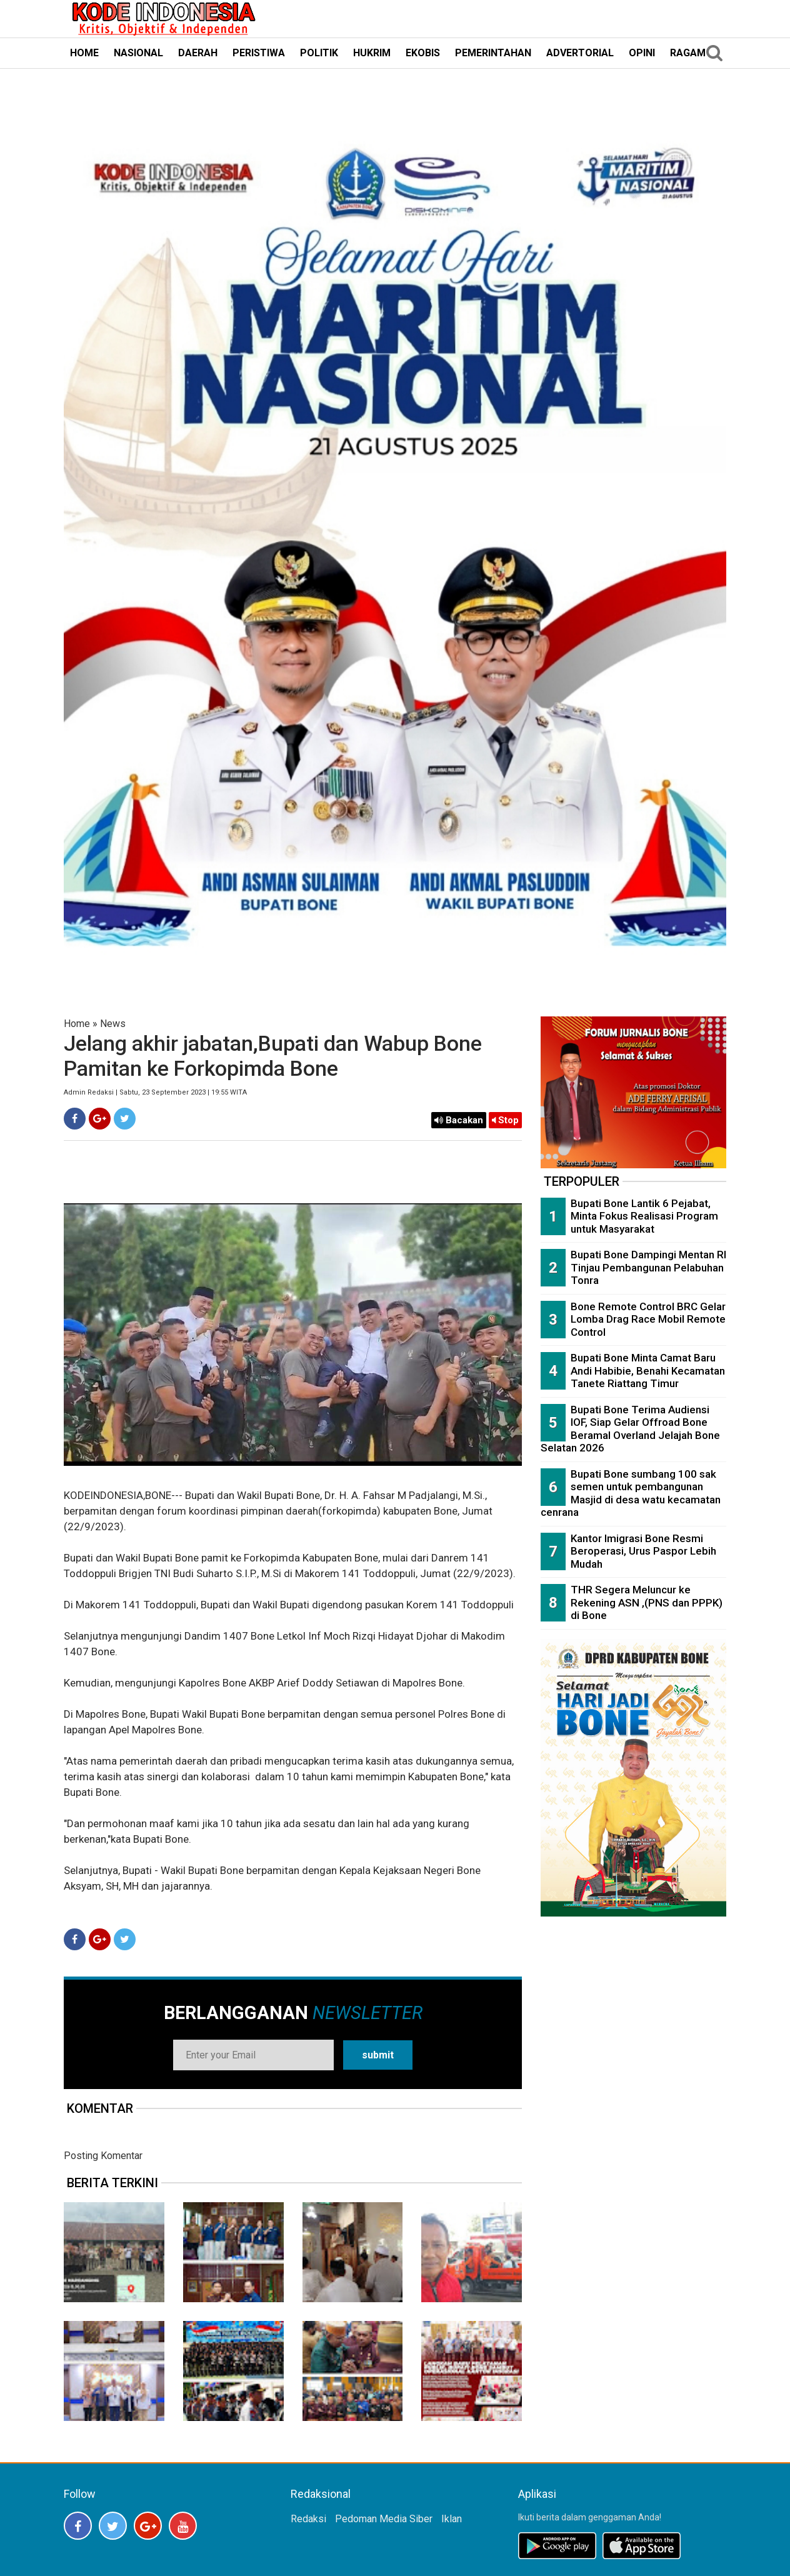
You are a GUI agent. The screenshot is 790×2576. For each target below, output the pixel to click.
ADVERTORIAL (580, 53)
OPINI (642, 53)
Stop (505, 1120)
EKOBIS (423, 53)
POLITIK (319, 53)
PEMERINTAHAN (493, 53)
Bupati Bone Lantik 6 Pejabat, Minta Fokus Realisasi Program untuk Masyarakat (644, 1216)
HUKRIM (372, 53)
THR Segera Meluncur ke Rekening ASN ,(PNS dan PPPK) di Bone (646, 1602)
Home (77, 1024)
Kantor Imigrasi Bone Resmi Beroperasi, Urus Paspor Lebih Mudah (643, 1551)
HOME (84, 53)
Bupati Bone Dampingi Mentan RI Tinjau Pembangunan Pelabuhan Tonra (648, 1267)
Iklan (451, 2519)
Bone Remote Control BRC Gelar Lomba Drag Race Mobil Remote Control (648, 1319)
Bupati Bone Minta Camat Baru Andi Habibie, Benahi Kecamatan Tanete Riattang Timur (648, 1370)
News (113, 1024)
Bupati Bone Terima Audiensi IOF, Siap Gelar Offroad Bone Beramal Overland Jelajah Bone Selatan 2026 (630, 1429)
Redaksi (308, 2519)
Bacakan (458, 1120)
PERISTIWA (258, 53)
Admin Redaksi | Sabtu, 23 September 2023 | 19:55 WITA (155, 1092)
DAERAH (198, 53)
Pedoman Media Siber (383, 2519)
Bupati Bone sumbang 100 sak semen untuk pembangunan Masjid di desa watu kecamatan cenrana (631, 1493)
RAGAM (688, 53)
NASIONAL (138, 53)
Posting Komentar (103, 2156)
